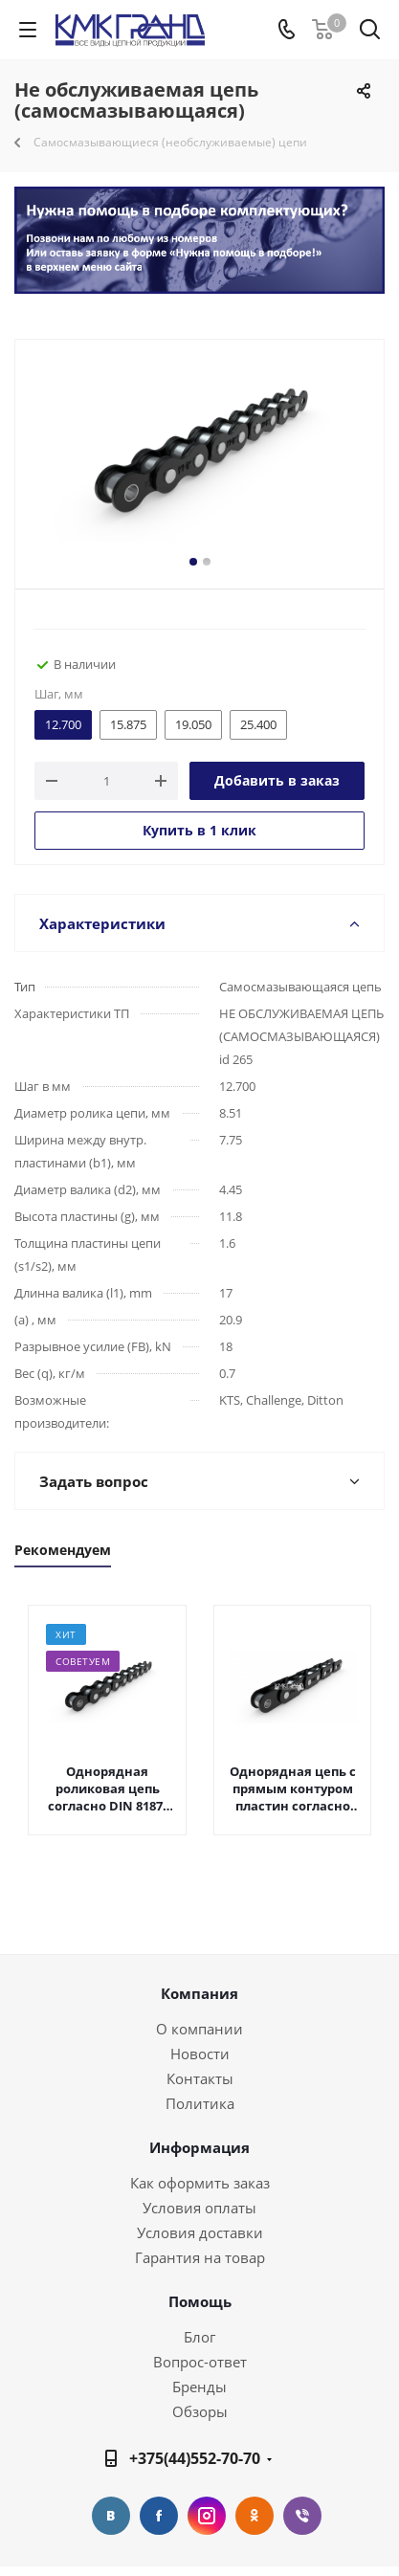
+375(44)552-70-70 (194, 2458)
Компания (199, 1993)
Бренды (199, 2386)
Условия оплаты (199, 2207)
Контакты (199, 2078)
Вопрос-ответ (200, 2361)
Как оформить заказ (200, 2182)
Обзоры (200, 2411)
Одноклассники (254, 2516)
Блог (199, 2336)
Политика (200, 2103)
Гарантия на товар (200, 2257)
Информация (199, 2147)
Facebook (159, 2516)
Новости (200, 2053)
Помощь (200, 2301)
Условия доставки (200, 2232)
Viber (302, 2516)
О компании (199, 2028)
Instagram (207, 2516)
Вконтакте (111, 2516)
